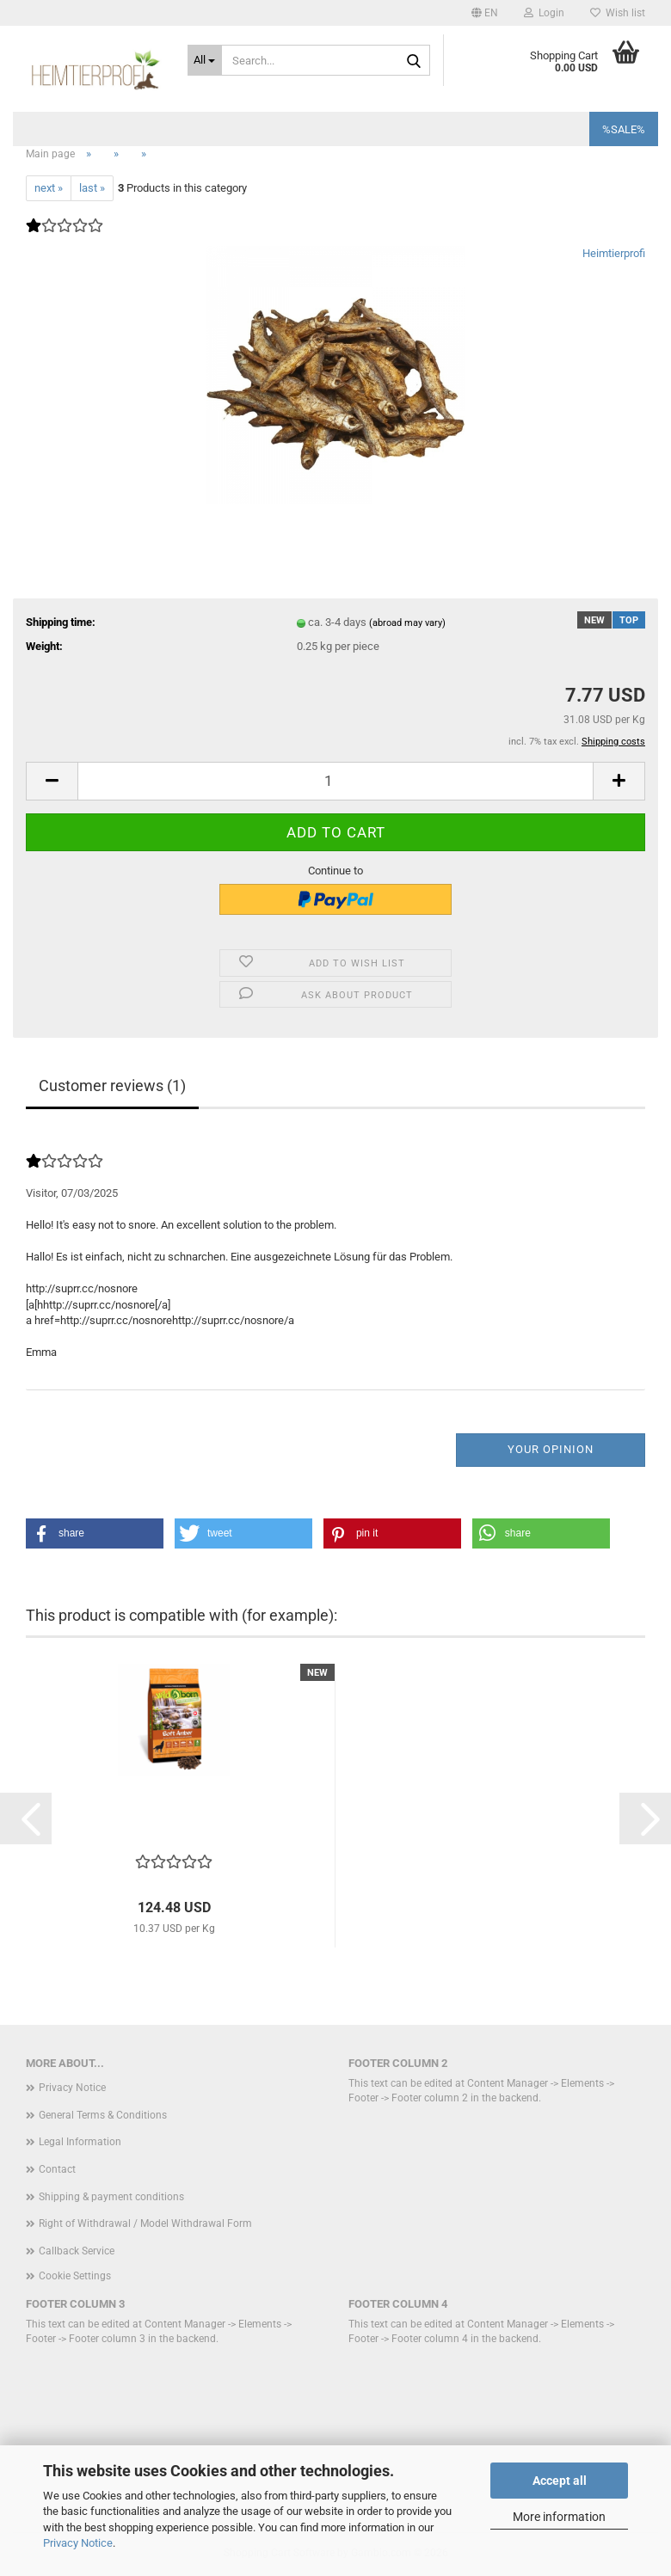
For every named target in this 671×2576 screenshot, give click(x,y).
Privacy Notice (78, 2542)
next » (48, 187)
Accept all (559, 2480)
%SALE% (623, 129)
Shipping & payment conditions (111, 2197)
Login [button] (544, 13)
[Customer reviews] (64, 236)
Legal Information (80, 2142)
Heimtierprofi (613, 253)
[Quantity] (335, 781)
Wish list (617, 13)
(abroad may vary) (407, 623)
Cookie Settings (75, 2276)
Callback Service (76, 2251)
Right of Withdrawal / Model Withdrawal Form (145, 2223)
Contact (57, 2169)
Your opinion (551, 1449)
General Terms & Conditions (103, 2115)
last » (92, 187)
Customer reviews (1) (112, 1085)
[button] (485, 13)
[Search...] (205, 60)
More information (559, 2517)
